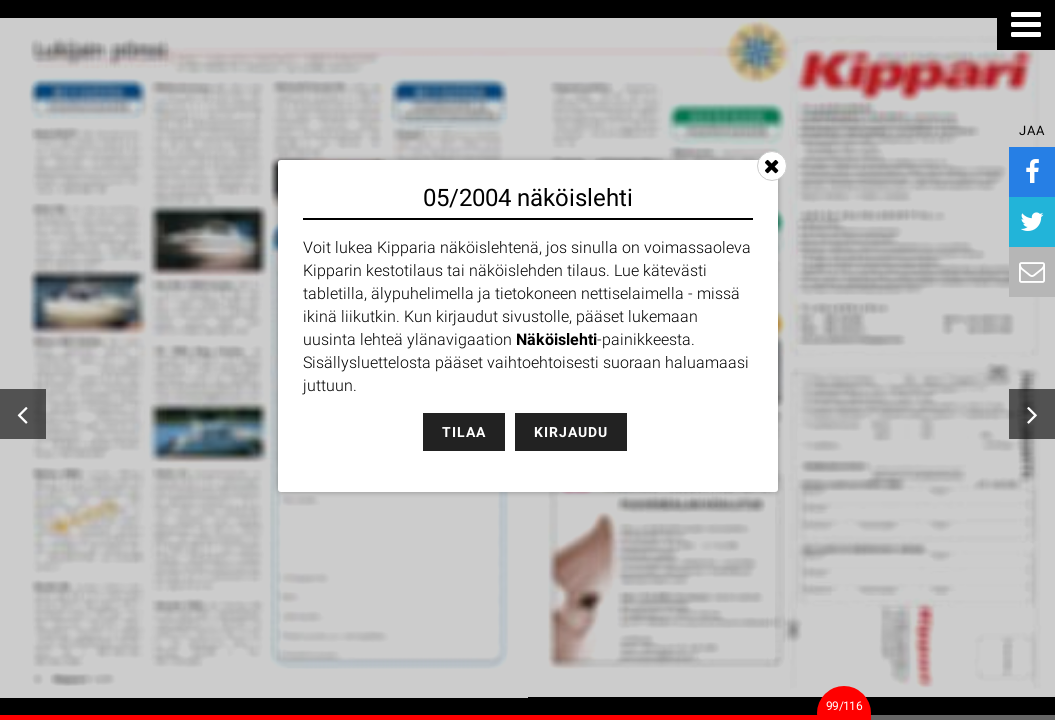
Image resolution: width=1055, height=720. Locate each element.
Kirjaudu (571, 432)
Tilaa (464, 432)
